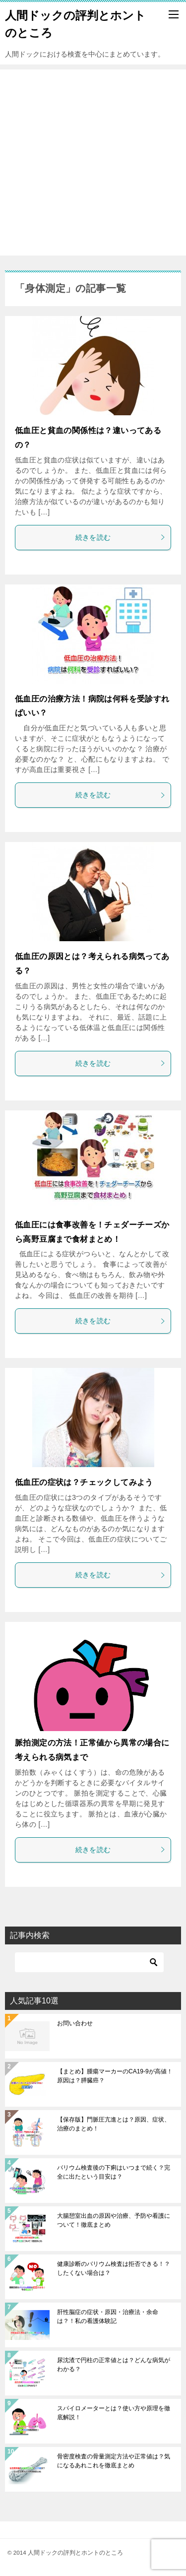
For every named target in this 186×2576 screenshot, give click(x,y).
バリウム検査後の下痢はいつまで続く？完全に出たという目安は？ (113, 2172)
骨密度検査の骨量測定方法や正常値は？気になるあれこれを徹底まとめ (113, 2461)
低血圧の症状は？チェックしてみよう (84, 1482)
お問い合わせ (75, 2023)
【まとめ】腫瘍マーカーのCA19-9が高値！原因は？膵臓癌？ (115, 2076)
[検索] (89, 1962)
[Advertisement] (93, 162)
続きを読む (120, 537)
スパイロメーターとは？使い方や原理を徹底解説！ (113, 2413)
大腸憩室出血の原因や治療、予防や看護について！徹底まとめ (113, 2220)
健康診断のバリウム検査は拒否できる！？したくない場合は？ (113, 2268)
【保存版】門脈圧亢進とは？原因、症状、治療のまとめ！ (113, 2124)
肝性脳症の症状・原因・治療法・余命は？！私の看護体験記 (107, 2316)
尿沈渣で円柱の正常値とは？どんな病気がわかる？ (113, 2365)
